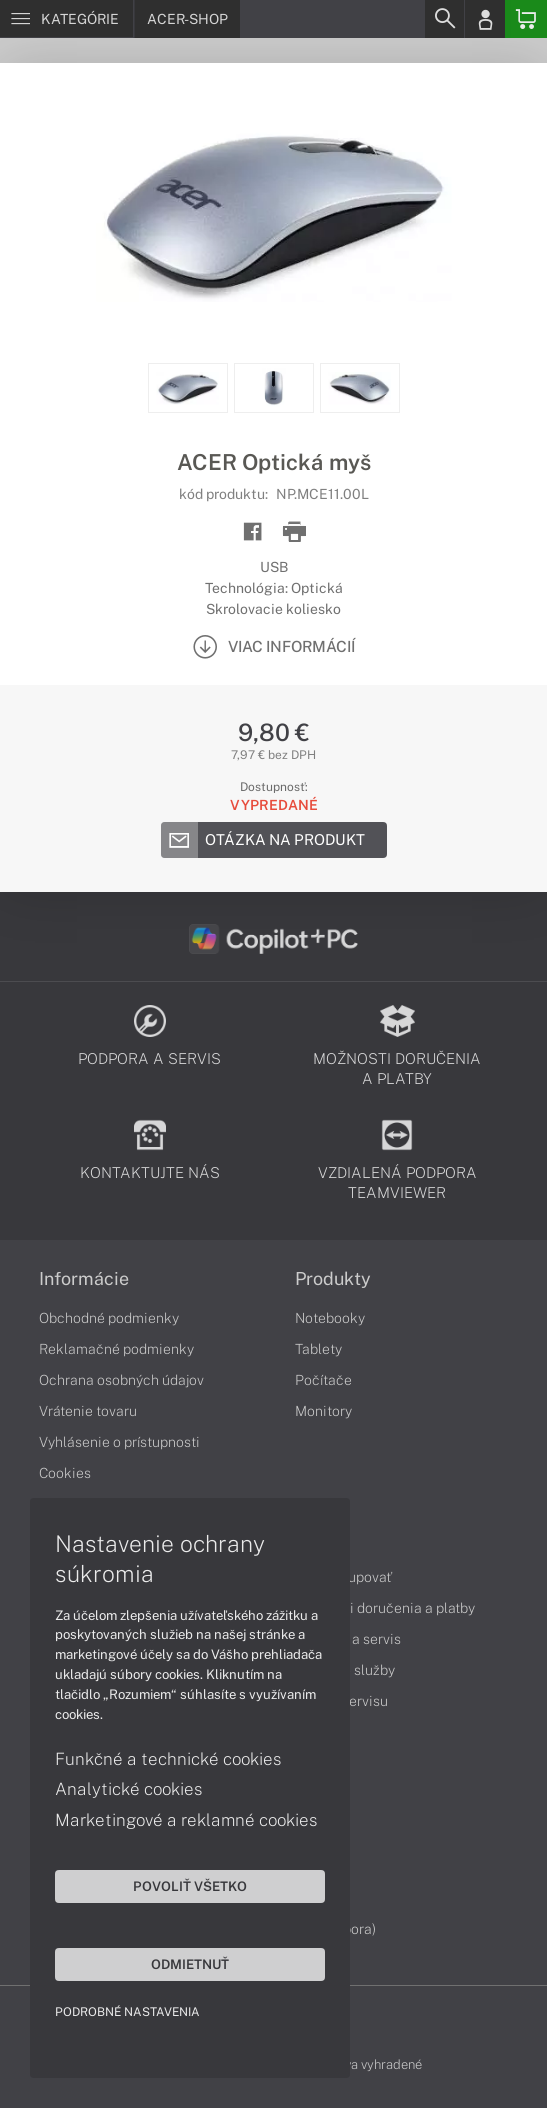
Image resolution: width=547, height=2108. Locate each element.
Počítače (323, 1380)
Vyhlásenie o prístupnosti (119, 1442)
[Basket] (526, 19)
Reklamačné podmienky (116, 1349)
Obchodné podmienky (109, 1318)
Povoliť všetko (190, 1886)
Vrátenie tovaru (88, 1411)
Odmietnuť (190, 1964)
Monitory (323, 1411)
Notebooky (330, 1318)
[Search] (444, 19)
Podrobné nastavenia (127, 2012)
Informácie (84, 1279)
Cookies (65, 1473)
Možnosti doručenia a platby (385, 1608)
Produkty (333, 1279)
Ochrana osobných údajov (121, 1380)
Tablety (318, 1349)
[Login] (485, 19)
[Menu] (66, 19)
